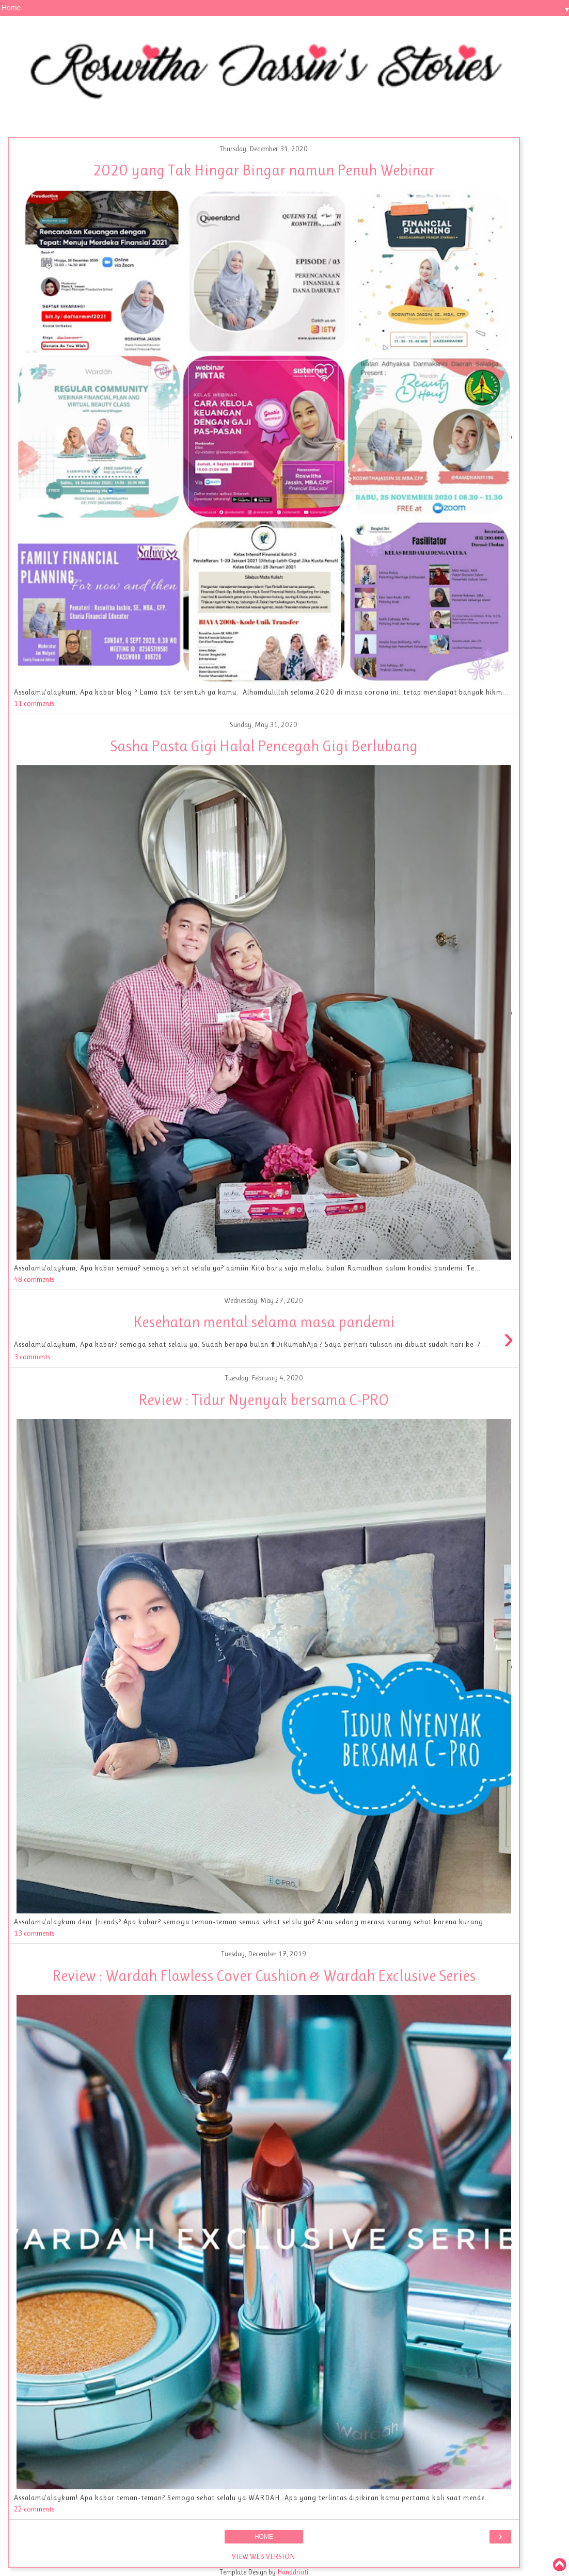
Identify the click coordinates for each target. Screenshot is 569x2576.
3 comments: (33, 1357)
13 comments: (35, 1933)
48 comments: (35, 1279)
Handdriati (292, 2572)
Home (264, 2536)
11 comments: (35, 703)
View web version (263, 2556)
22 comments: (35, 2509)
